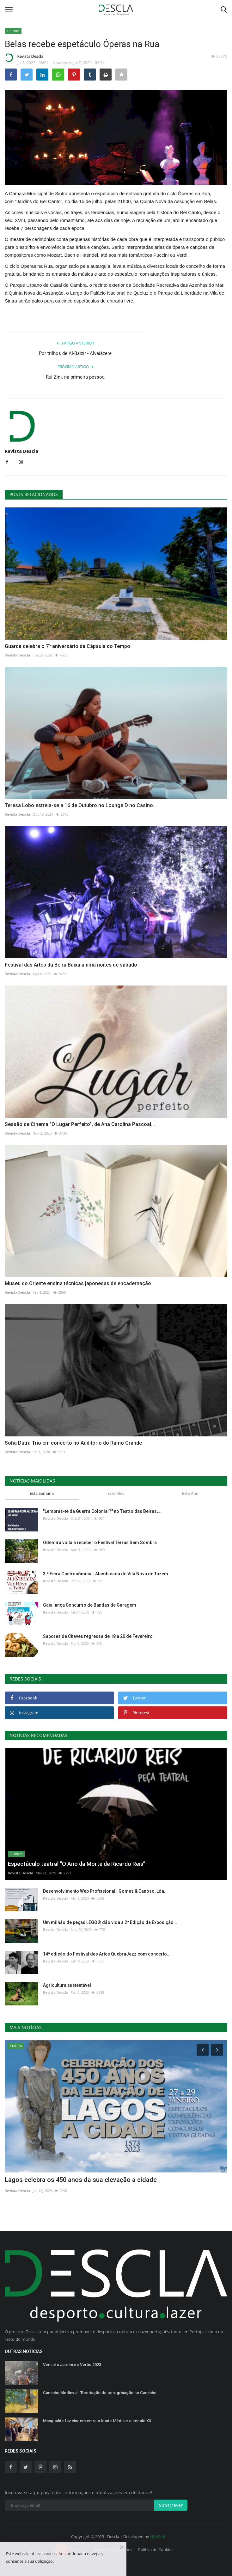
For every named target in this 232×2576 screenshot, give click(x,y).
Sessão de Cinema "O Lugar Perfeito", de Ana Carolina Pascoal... (80, 1124)
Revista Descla (24, 57)
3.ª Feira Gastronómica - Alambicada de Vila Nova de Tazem (105, 1573)
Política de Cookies (155, 2549)
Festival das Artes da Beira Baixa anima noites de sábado (71, 965)
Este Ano (190, 1493)
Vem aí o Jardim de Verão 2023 (72, 2364)
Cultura (13, 30)
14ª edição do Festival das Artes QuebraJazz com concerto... (107, 1953)
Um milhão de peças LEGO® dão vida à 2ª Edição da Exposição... (110, 1922)
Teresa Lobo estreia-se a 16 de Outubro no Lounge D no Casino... (81, 805)
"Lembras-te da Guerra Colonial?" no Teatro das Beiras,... (102, 1511)
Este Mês (115, 1493)
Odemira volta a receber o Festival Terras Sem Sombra (100, 1542)
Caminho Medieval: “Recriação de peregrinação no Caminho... (101, 2392)
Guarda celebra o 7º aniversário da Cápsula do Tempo (67, 646)
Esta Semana (42, 1493)
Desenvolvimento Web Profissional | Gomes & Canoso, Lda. (104, 1891)
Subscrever (171, 2505)
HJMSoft (158, 2536)
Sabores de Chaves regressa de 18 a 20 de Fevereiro (98, 1636)
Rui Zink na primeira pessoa (75, 377)
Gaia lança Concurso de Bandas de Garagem (89, 1605)
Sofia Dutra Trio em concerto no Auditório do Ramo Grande (73, 1443)
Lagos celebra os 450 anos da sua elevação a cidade (81, 2180)
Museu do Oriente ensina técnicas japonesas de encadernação (78, 1283)
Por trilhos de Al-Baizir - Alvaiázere (75, 353)
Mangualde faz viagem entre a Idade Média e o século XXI (98, 2420)
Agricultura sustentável (67, 1985)
